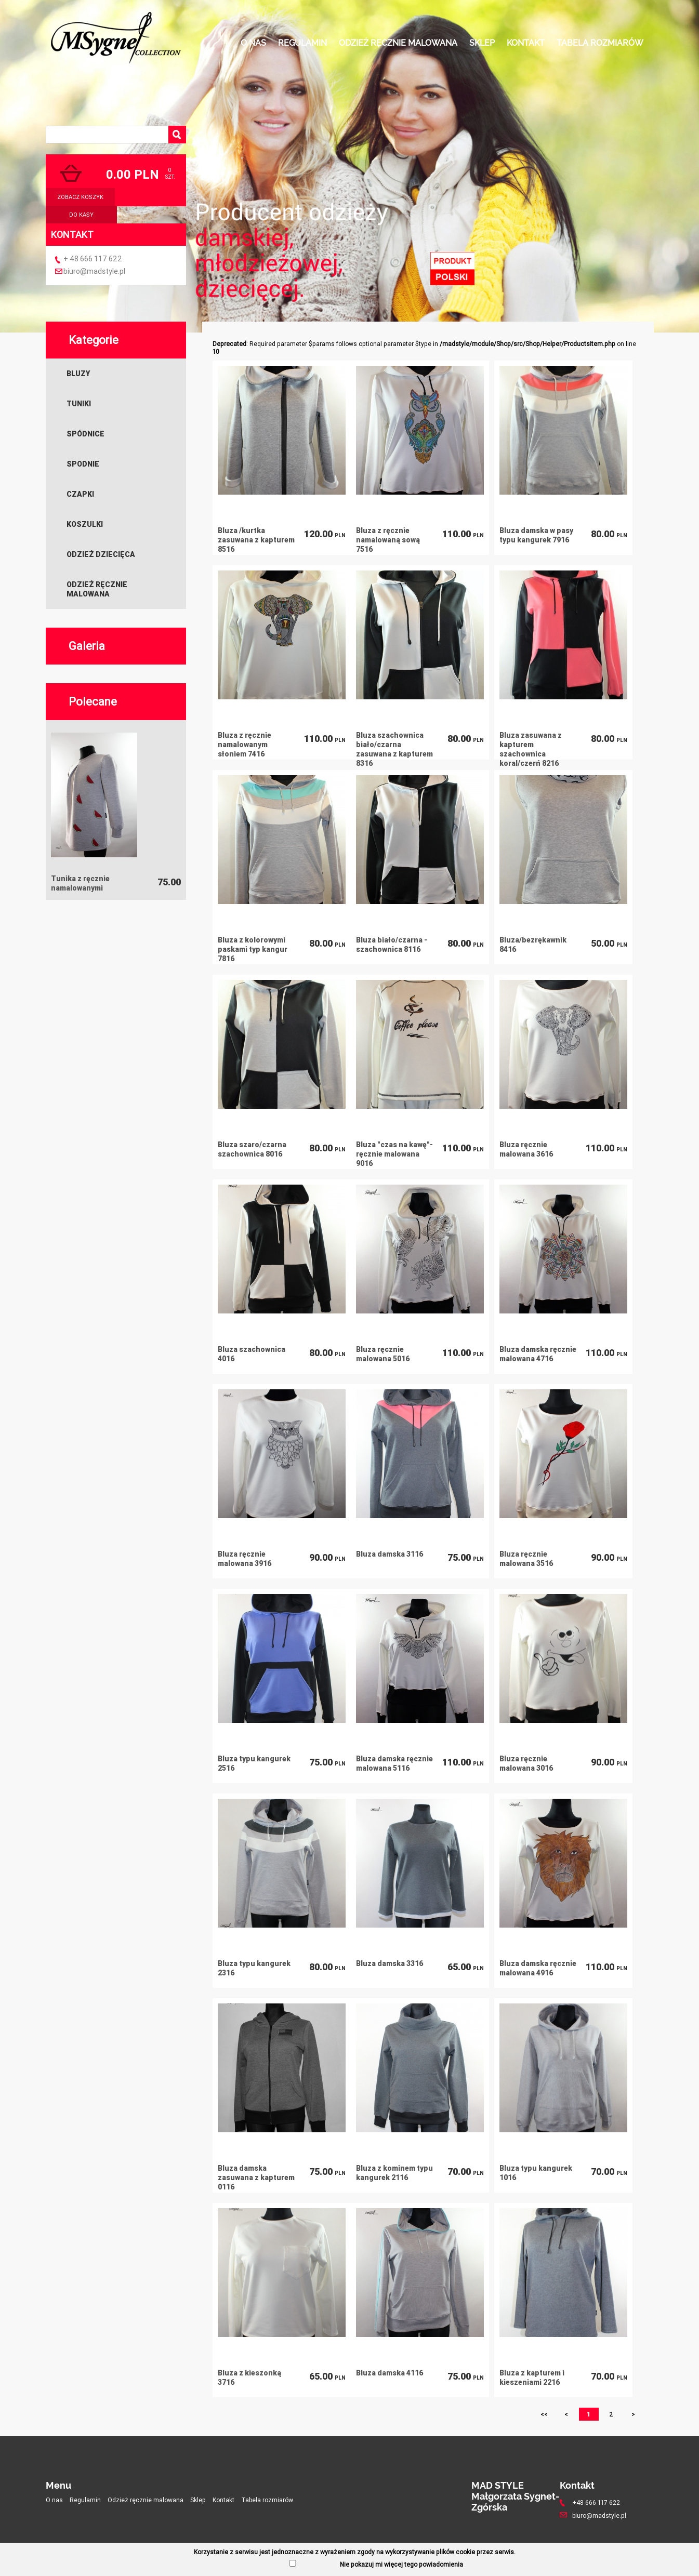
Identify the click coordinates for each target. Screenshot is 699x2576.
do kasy (81, 214)
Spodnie (83, 464)
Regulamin (302, 43)
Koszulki (85, 524)
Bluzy (78, 373)
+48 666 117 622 (596, 2502)
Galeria (87, 646)
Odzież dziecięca (101, 554)
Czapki (80, 494)
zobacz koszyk (80, 197)
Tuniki (79, 403)
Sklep (482, 43)
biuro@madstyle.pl (94, 271)
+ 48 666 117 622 (92, 258)
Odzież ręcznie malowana (398, 43)
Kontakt (526, 43)
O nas (253, 43)
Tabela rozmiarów (600, 43)
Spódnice (85, 434)
